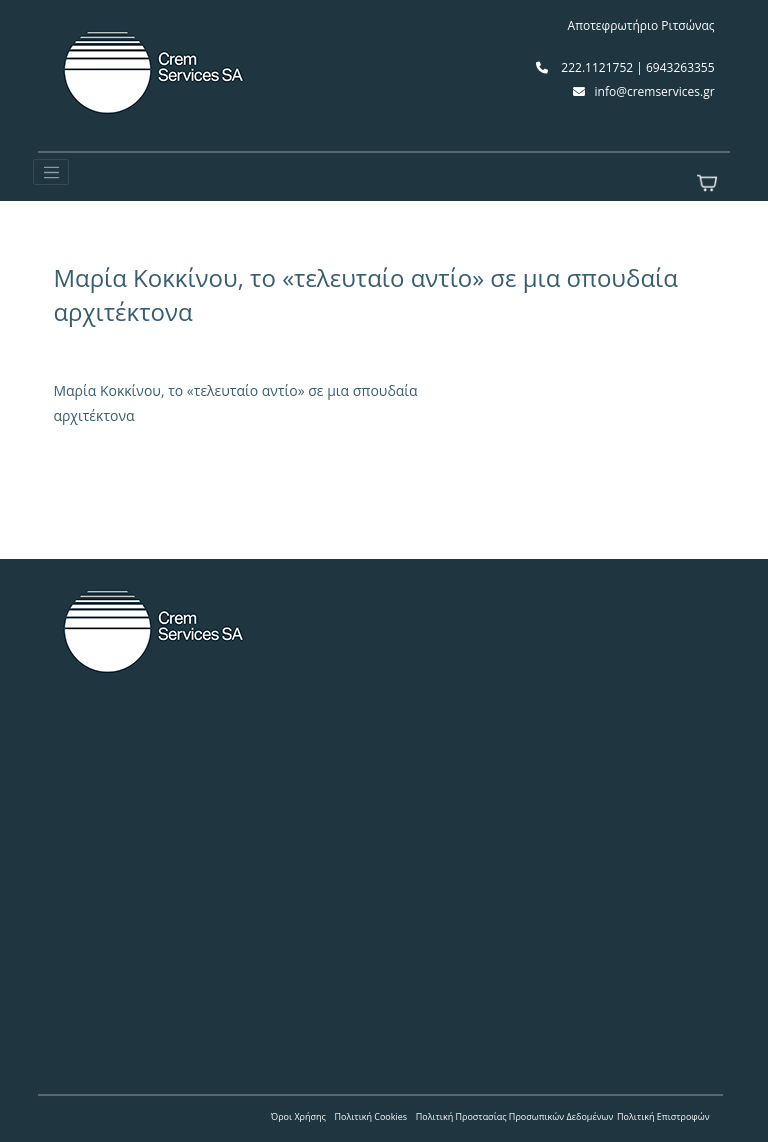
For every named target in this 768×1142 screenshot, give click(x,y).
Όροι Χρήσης (298, 1116)
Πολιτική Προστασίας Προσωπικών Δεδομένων (515, 1116)
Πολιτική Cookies (371, 1116)
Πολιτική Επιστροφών (663, 1116)
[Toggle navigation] (51, 172)
